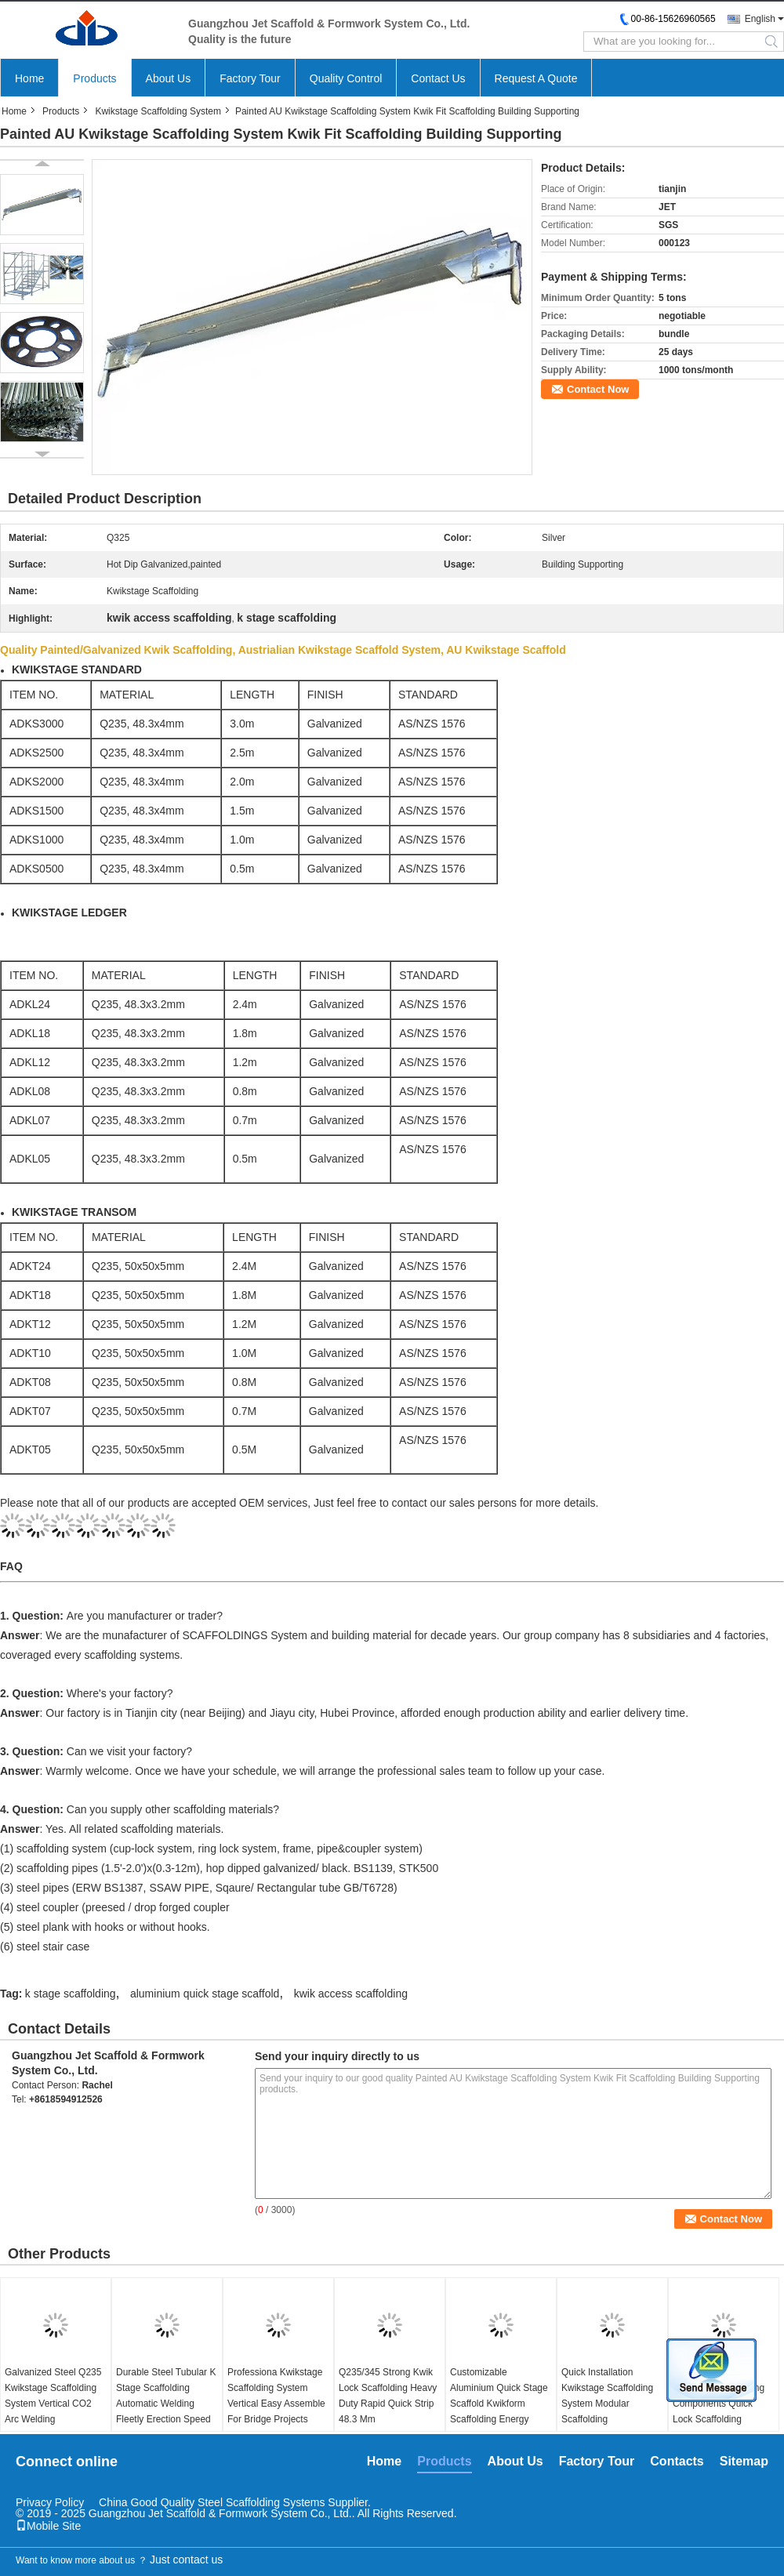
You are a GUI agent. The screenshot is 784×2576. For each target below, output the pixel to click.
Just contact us (186, 2559)
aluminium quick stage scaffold (204, 1993)
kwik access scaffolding (351, 1993)
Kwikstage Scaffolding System (158, 111)
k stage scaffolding (70, 1993)
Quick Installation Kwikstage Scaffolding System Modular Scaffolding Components (607, 2403)
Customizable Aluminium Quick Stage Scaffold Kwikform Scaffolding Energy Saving (499, 2403)
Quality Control (346, 78)
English (760, 18)
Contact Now (598, 389)
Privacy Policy (50, 2502)
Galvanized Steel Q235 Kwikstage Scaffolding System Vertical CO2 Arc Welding (53, 2396)
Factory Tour (250, 78)
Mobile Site (48, 2526)
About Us (168, 78)
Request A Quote (536, 78)
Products (94, 78)
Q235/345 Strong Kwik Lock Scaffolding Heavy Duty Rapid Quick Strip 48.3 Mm (388, 2396)
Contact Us (438, 78)
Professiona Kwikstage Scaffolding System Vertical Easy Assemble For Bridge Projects (276, 2396)
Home (29, 78)
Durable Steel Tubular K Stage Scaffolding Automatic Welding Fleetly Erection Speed (166, 2396)
